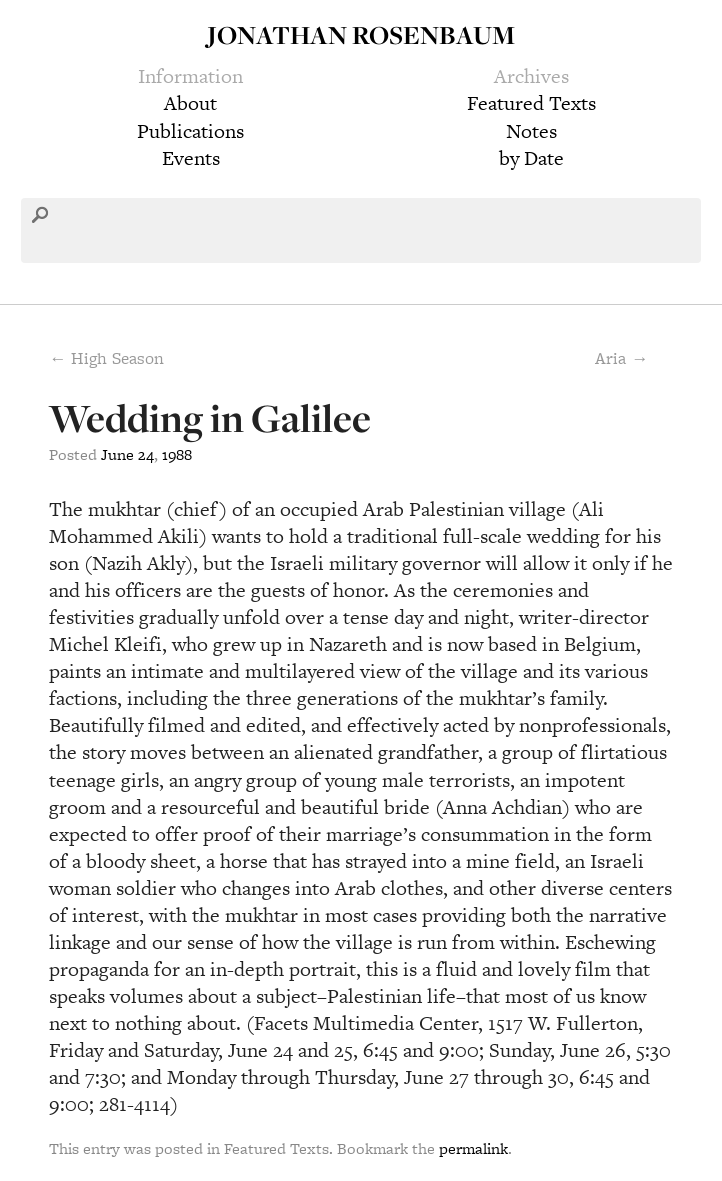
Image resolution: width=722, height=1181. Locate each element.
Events (191, 158)
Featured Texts (531, 103)
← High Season (106, 358)
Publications (190, 131)
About (190, 103)
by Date (531, 158)
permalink (473, 1148)
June (117, 454)
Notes (531, 131)
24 (146, 454)
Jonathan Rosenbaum (361, 34)
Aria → (621, 358)
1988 (177, 454)
